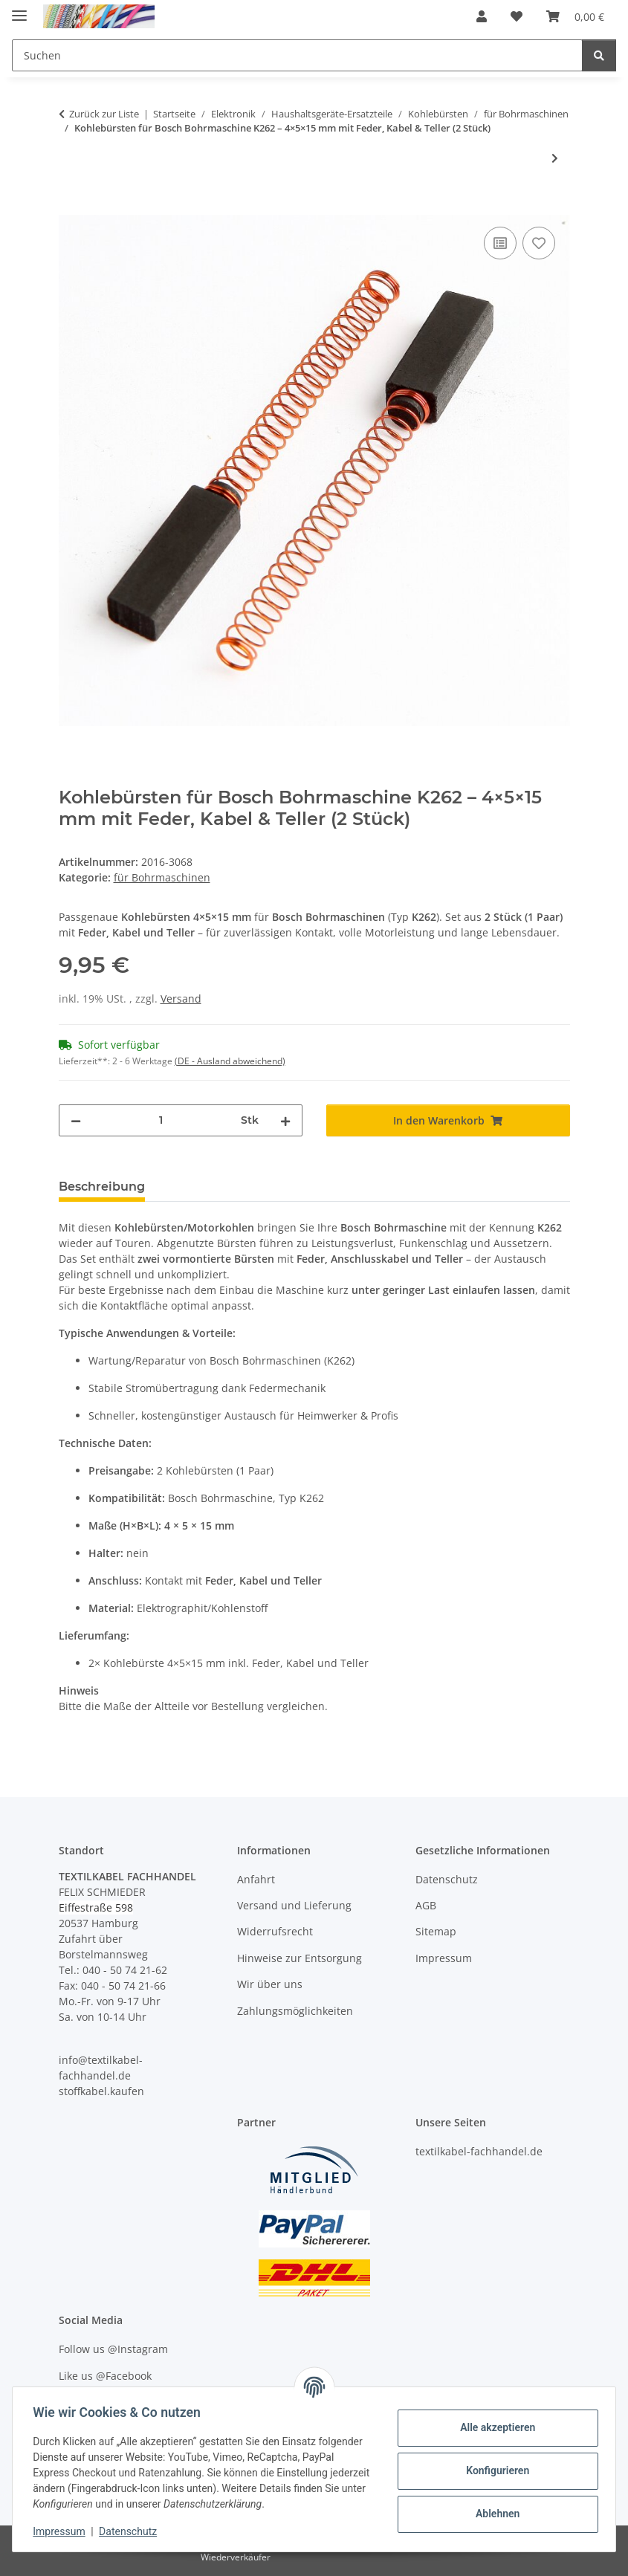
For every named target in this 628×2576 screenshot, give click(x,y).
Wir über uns (269, 1984)
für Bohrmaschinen (162, 877)
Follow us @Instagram (113, 2349)
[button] (481, 16)
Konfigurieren (493, 2470)
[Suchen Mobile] (297, 55)
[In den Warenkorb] (70, 206)
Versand (181, 998)
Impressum (62, 2531)
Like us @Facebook (105, 2376)
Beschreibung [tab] (102, 1186)
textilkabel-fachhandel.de (479, 2151)
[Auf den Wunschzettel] (538, 243)
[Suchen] (599, 55)
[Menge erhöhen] (285, 1120)
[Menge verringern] (75, 1120)
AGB (425, 1905)
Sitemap (435, 1931)
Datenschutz (132, 2531)
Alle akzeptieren (493, 2427)
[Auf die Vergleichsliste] (500, 243)
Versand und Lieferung (294, 1905)
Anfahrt (256, 1879)
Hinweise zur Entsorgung (299, 1958)
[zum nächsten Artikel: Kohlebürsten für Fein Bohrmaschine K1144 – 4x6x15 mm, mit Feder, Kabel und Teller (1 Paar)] (555, 158)
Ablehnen (494, 2514)
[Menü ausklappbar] (19, 9)
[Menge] (160, 1120)
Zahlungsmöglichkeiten (295, 2011)
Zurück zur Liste (104, 113)
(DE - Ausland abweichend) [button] (230, 1061)
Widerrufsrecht (275, 1931)
